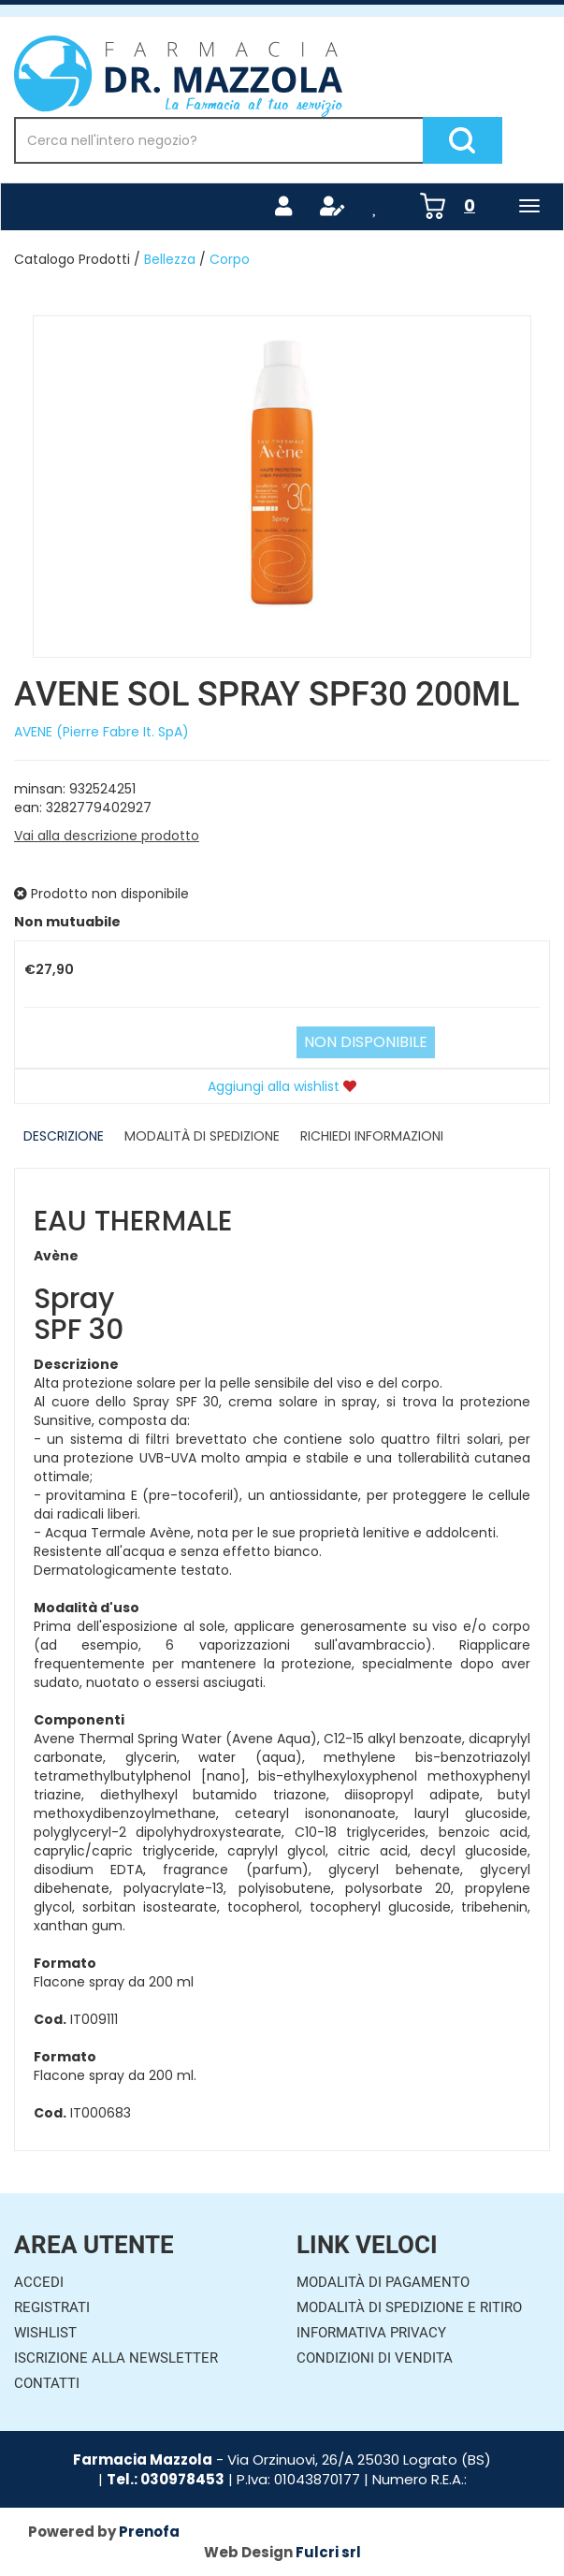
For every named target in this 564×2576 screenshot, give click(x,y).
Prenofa (149, 2531)
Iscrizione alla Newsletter (116, 2358)
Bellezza (169, 259)
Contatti (47, 2383)
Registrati (52, 2307)
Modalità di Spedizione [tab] (202, 1136)
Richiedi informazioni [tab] (371, 1136)
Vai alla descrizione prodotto (106, 835)
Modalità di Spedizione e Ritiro (409, 2307)
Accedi (39, 2282)
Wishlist (45, 2332)
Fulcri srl (328, 2552)
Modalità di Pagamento (383, 2282)
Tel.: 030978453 (165, 2479)
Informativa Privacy (371, 2332)
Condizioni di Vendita (374, 2358)
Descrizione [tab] (63, 1136)
